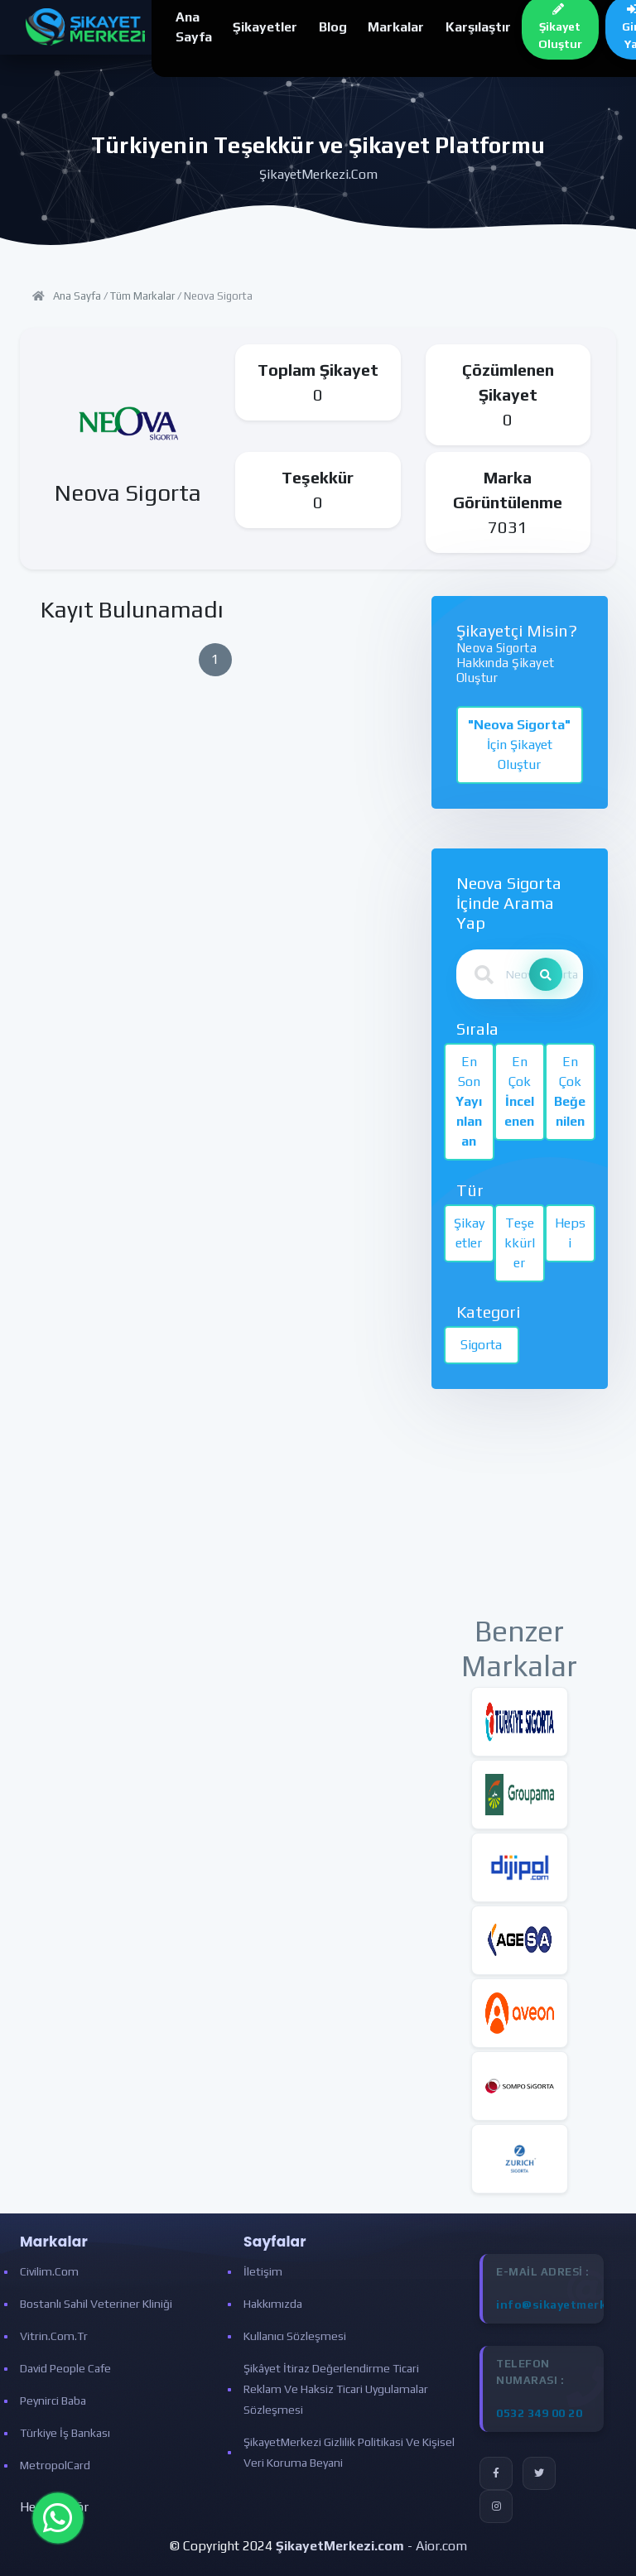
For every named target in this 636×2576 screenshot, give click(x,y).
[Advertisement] (519, 1511)
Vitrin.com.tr (54, 2336)
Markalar (396, 27)
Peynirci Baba (53, 2400)
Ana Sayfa (77, 296)
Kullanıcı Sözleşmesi (294, 2336)
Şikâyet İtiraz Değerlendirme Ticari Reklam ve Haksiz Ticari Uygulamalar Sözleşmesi (335, 2389)
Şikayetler (265, 27)
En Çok (519, 1091)
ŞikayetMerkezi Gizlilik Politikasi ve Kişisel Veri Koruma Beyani (349, 2452)
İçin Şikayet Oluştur (519, 744)
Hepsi (570, 1233)
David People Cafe (65, 2368)
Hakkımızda (272, 2303)
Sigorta (481, 1345)
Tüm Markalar (142, 296)
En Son (468, 1101)
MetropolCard (55, 2465)
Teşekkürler (519, 1243)
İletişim (262, 2271)
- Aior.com (371, 2546)
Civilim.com (49, 2271)
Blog (333, 27)
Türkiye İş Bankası (65, 2432)
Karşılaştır (478, 27)
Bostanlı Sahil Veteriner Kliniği (96, 2303)
